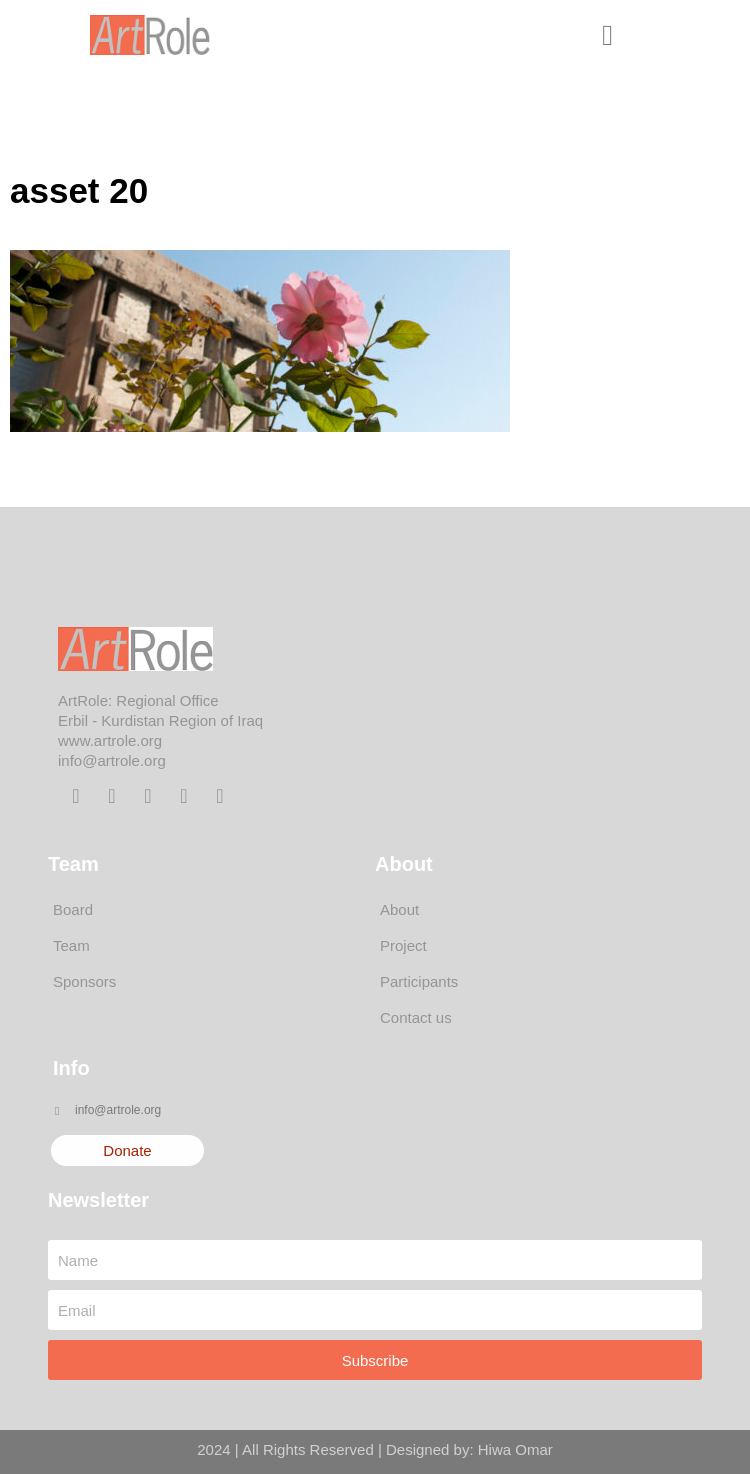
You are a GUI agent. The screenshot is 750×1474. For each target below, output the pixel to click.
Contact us (416, 1017)
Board (73, 909)
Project (403, 945)
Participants (419, 981)
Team (71, 945)
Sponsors (84, 981)
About (399, 909)
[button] (607, 35)
